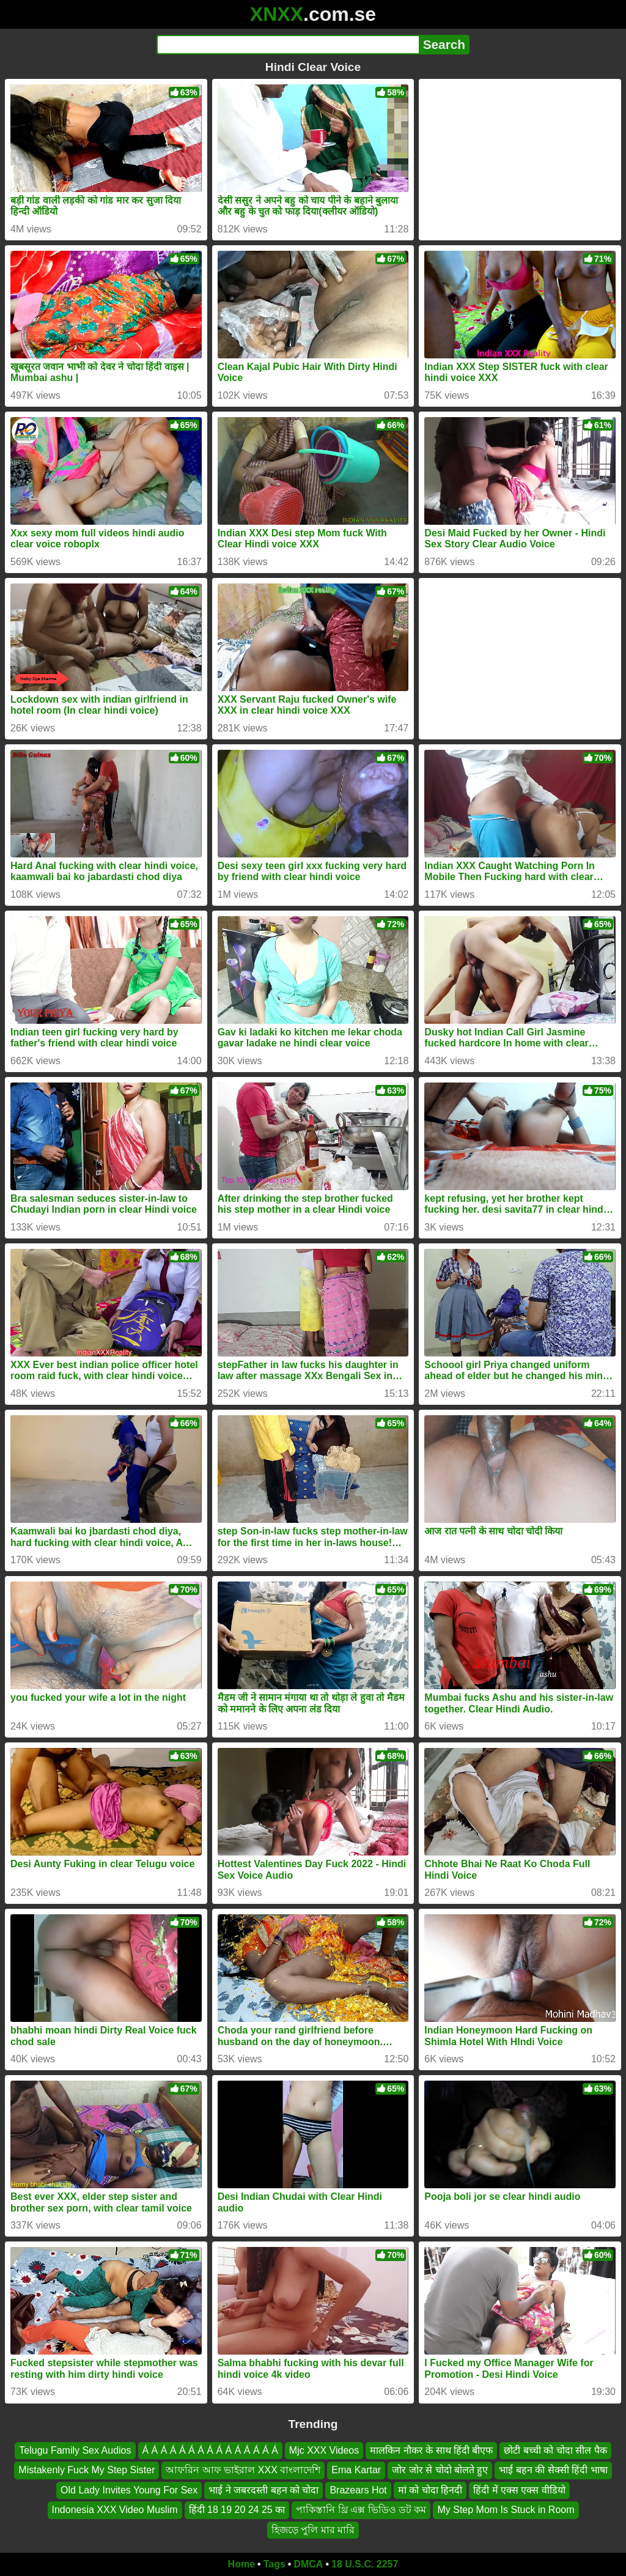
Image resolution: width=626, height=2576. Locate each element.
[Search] (287, 44)
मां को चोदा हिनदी (430, 2490)
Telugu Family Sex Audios (75, 2450)
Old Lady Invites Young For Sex (129, 2490)
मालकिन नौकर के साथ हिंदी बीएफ (431, 2450)
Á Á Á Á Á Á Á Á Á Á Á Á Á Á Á (210, 2450)
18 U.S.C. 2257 (364, 2564)
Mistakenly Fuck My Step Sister (86, 2470)
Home (241, 2564)
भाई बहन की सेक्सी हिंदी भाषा (553, 2470)
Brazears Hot (358, 2490)
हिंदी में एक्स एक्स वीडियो (519, 2490)
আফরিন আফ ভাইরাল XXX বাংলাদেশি (243, 2470)
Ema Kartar (356, 2470)
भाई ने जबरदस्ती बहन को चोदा (263, 2490)
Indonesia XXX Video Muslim (115, 2510)
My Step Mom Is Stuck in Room (505, 2510)
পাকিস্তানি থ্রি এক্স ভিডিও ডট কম (361, 2510)
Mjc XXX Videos (324, 2450)
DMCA (308, 2564)
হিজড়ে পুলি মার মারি (313, 2530)
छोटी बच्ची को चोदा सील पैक (555, 2450)
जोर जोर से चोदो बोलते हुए (440, 2470)
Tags (274, 2564)
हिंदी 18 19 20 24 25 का (237, 2510)
